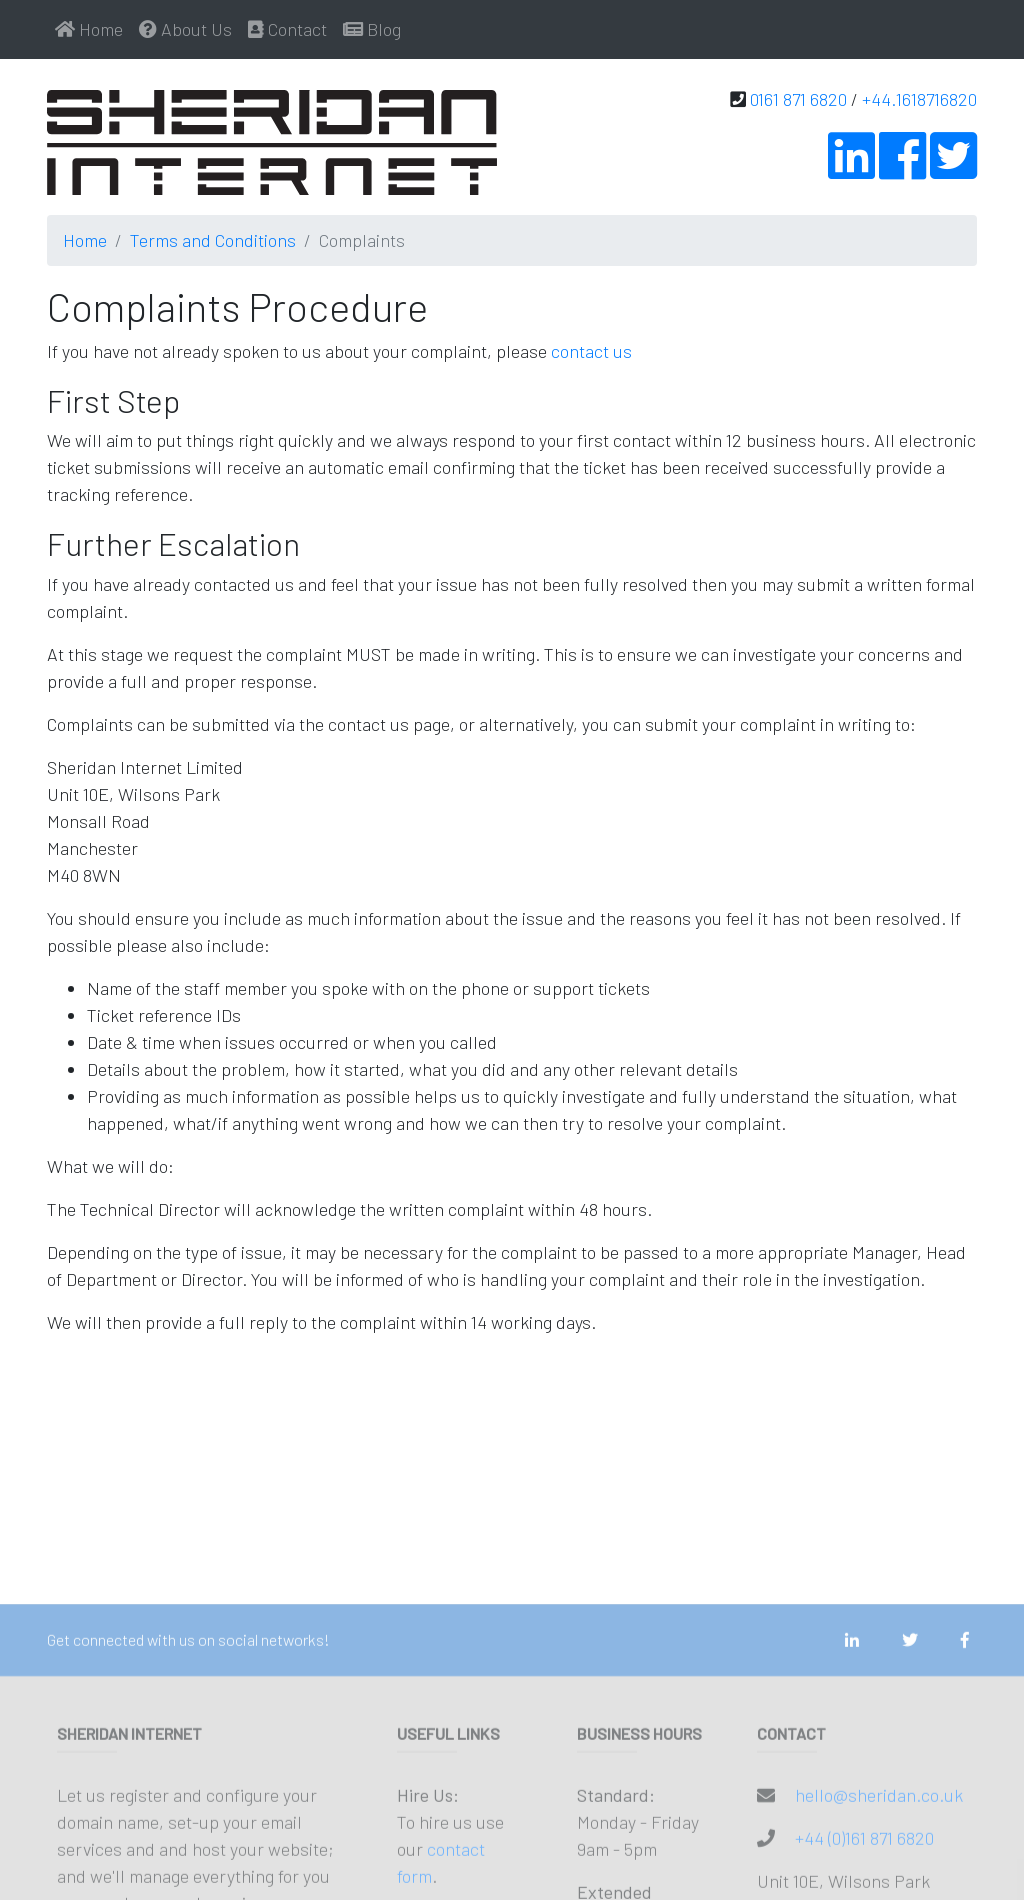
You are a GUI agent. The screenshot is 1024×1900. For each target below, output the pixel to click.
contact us (591, 351)
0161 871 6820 (798, 99)
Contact (287, 29)
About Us (185, 29)
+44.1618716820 (919, 99)
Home (89, 29)
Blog (372, 29)
